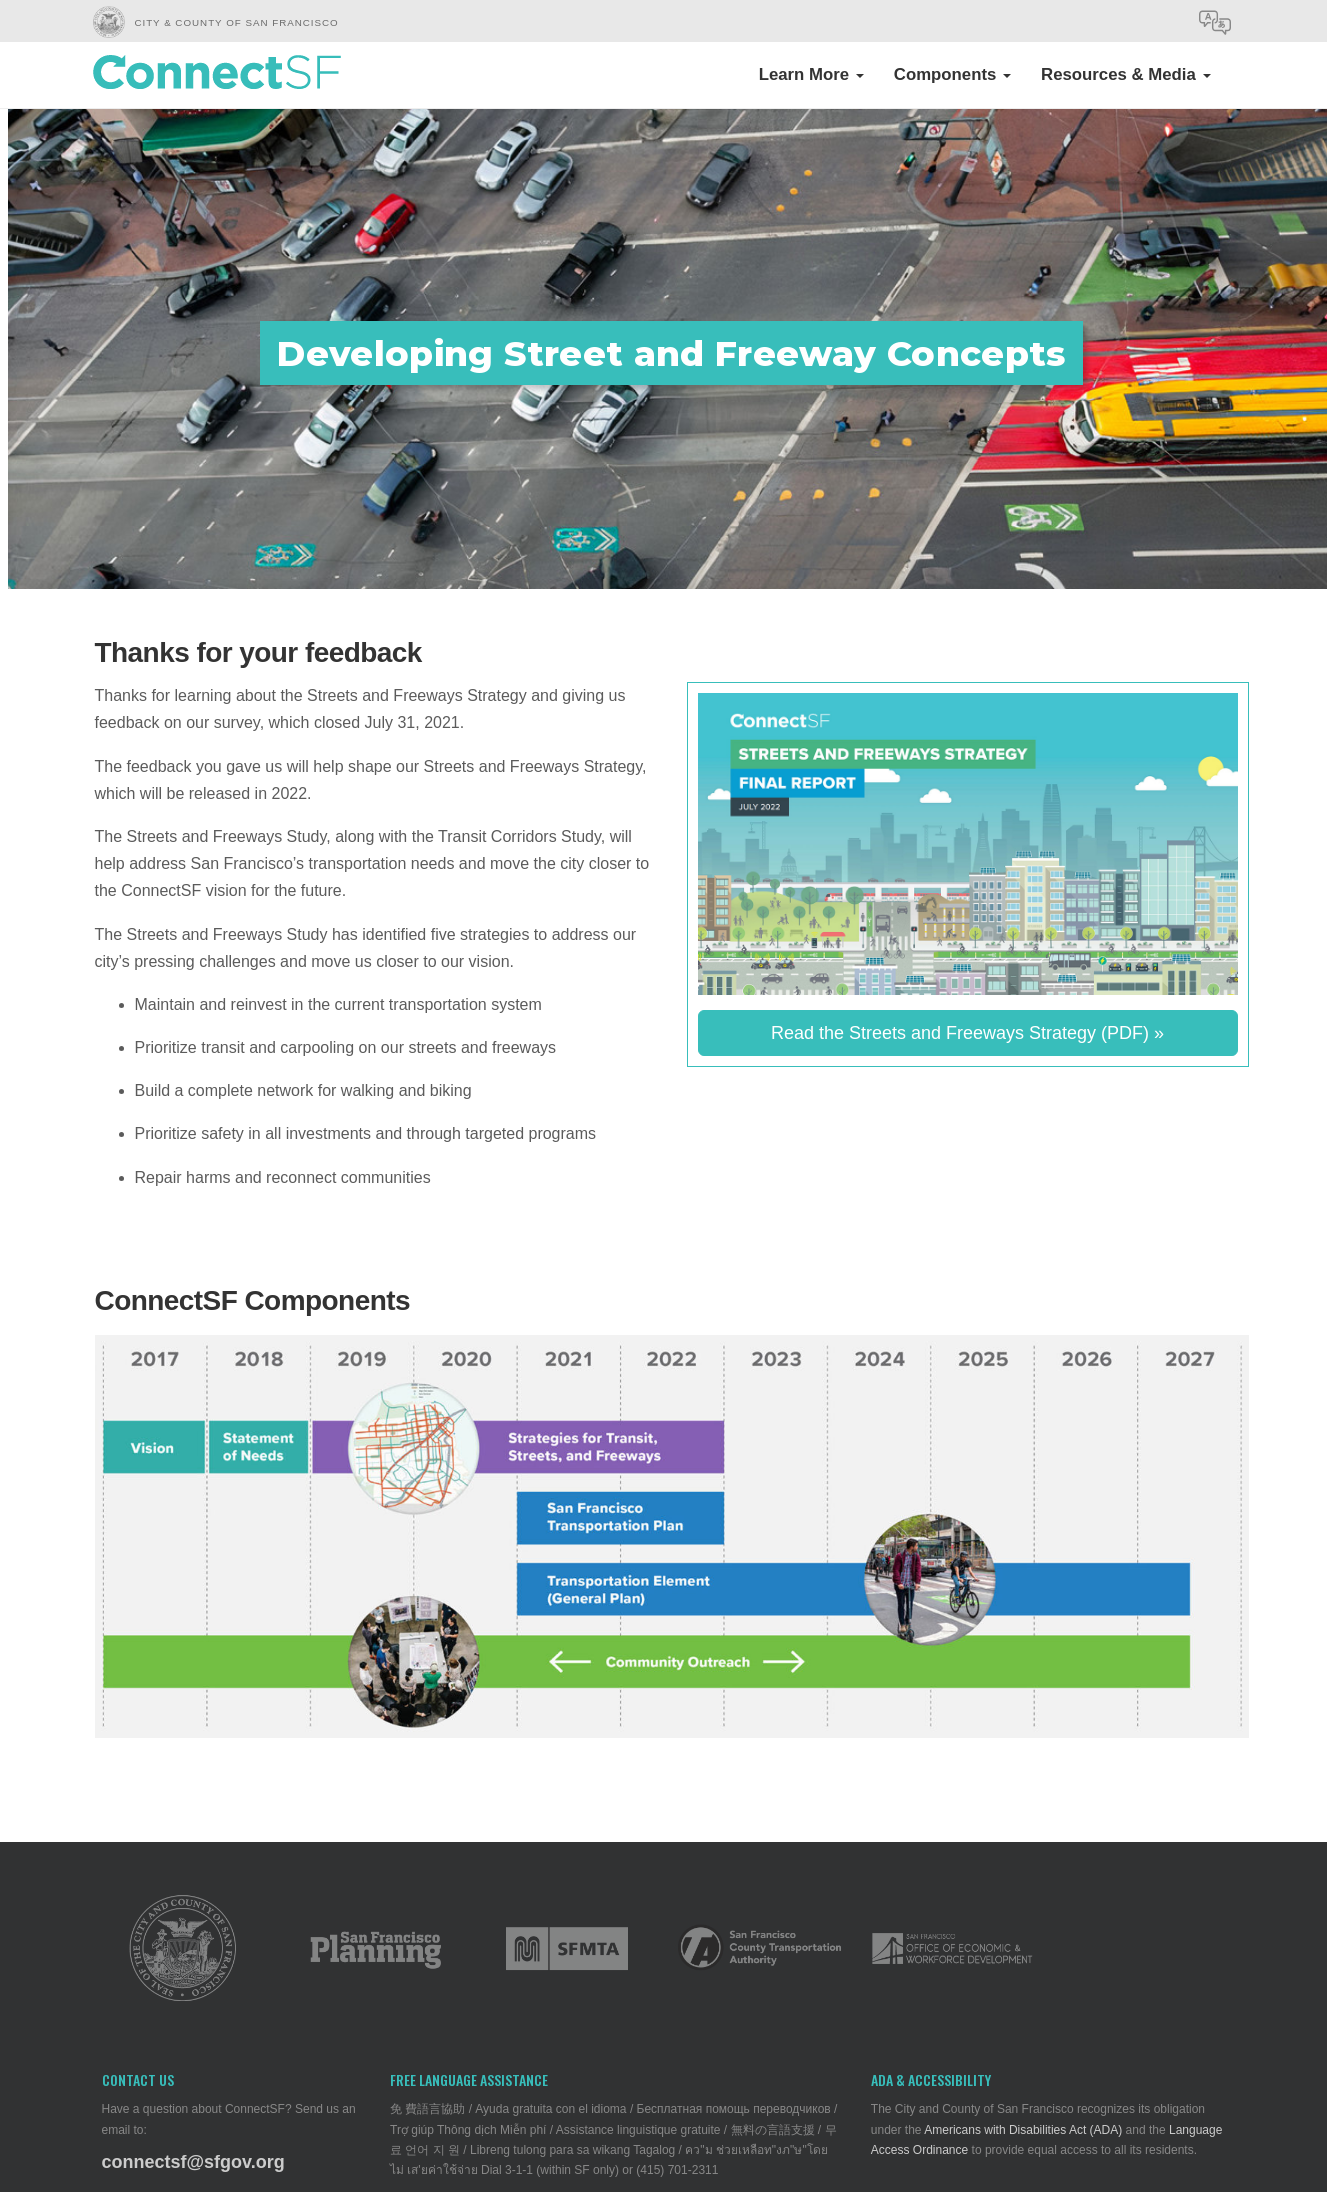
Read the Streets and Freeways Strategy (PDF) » (967, 1033)
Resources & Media (1125, 74)
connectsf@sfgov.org (193, 2162)
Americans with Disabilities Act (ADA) (1023, 2130)
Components (952, 74)
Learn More (811, 74)
